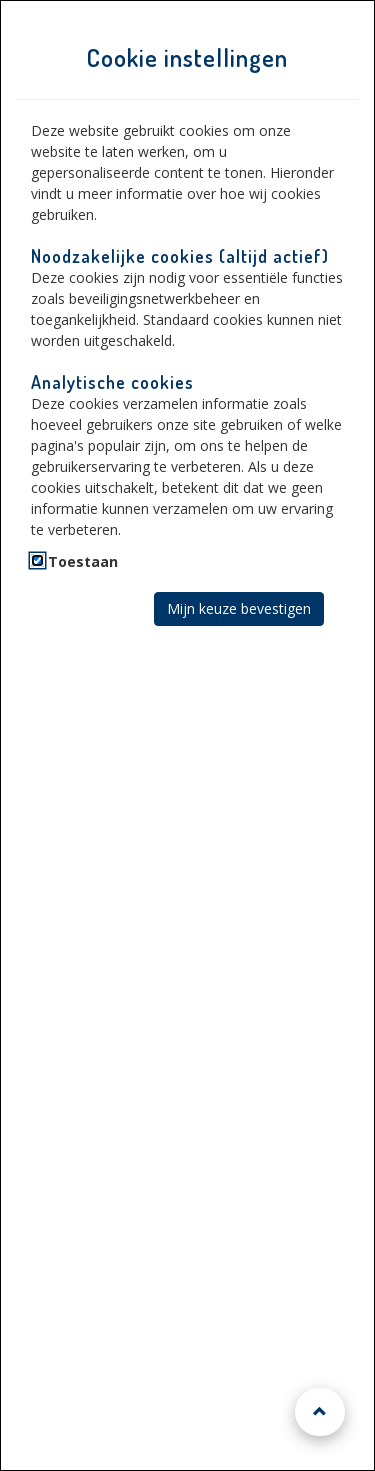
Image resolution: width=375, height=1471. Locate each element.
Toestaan (83, 561)
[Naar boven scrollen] (320, 1412)
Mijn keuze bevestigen (239, 608)
